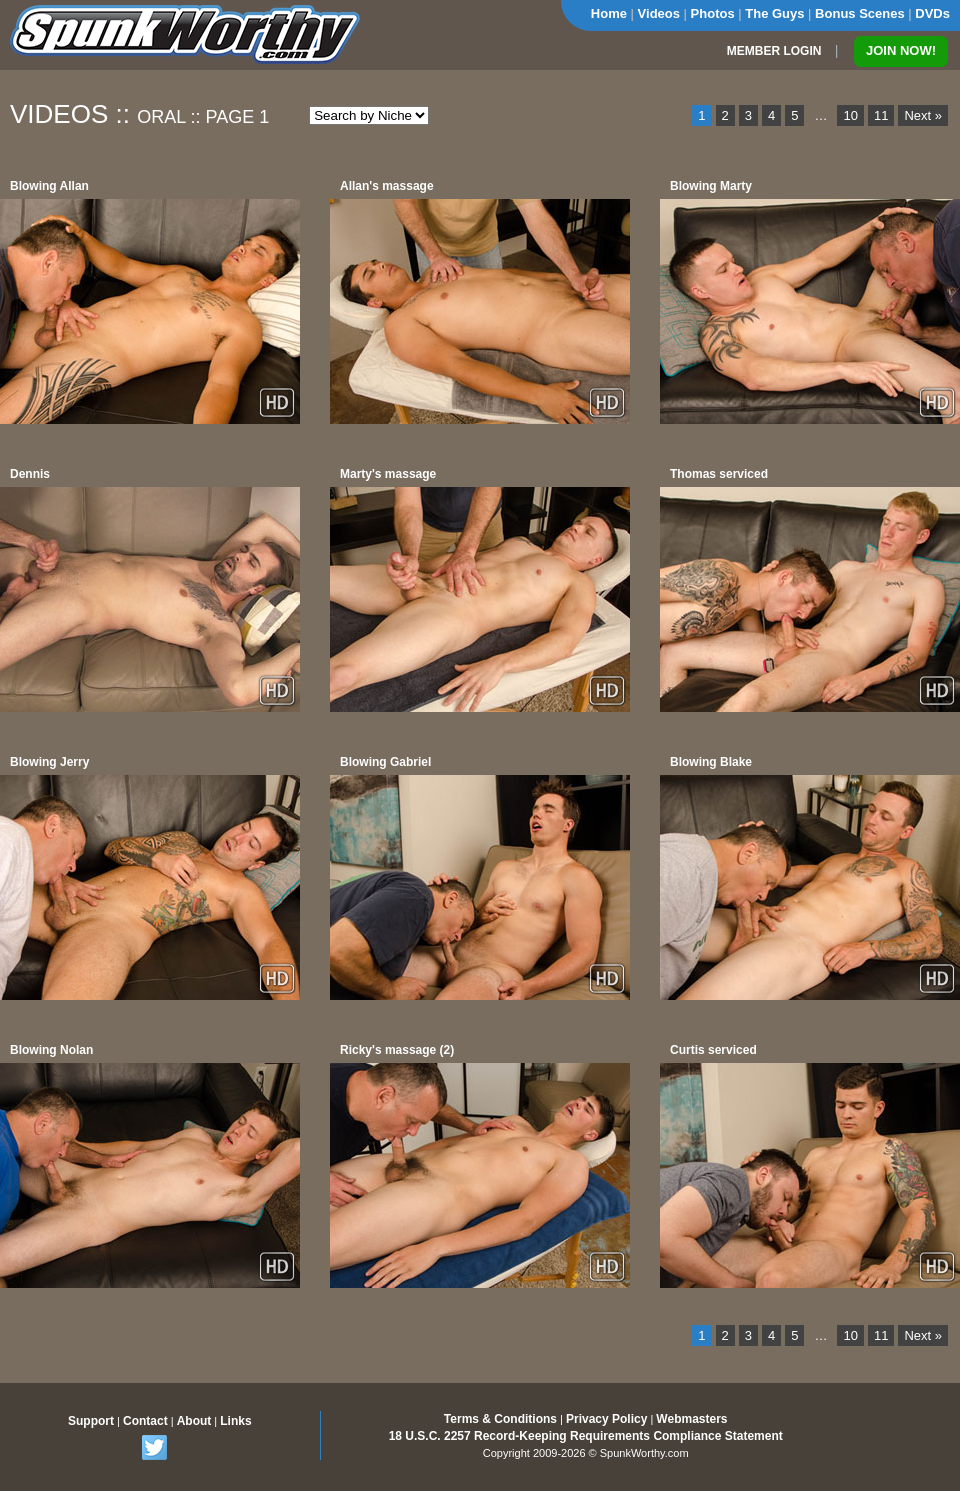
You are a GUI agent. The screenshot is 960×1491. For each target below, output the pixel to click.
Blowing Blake (711, 762)
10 (850, 115)
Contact (145, 1421)
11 (881, 115)
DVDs (932, 13)
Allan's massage (387, 186)
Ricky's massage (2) (397, 1050)
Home (609, 13)
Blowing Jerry (49, 762)
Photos (713, 13)
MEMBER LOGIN (774, 51)
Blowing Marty (711, 186)
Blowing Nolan (51, 1050)
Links (235, 1421)
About (194, 1421)
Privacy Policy (606, 1419)
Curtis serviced (713, 1050)
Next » (923, 115)
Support (91, 1421)
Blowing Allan (49, 186)
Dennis (30, 474)
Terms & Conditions (500, 1419)
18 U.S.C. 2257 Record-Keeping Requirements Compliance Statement (586, 1436)
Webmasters (691, 1419)
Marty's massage (388, 474)
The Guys (774, 13)
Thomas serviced (719, 474)
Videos (659, 13)
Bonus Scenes (860, 13)
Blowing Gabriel (385, 762)
